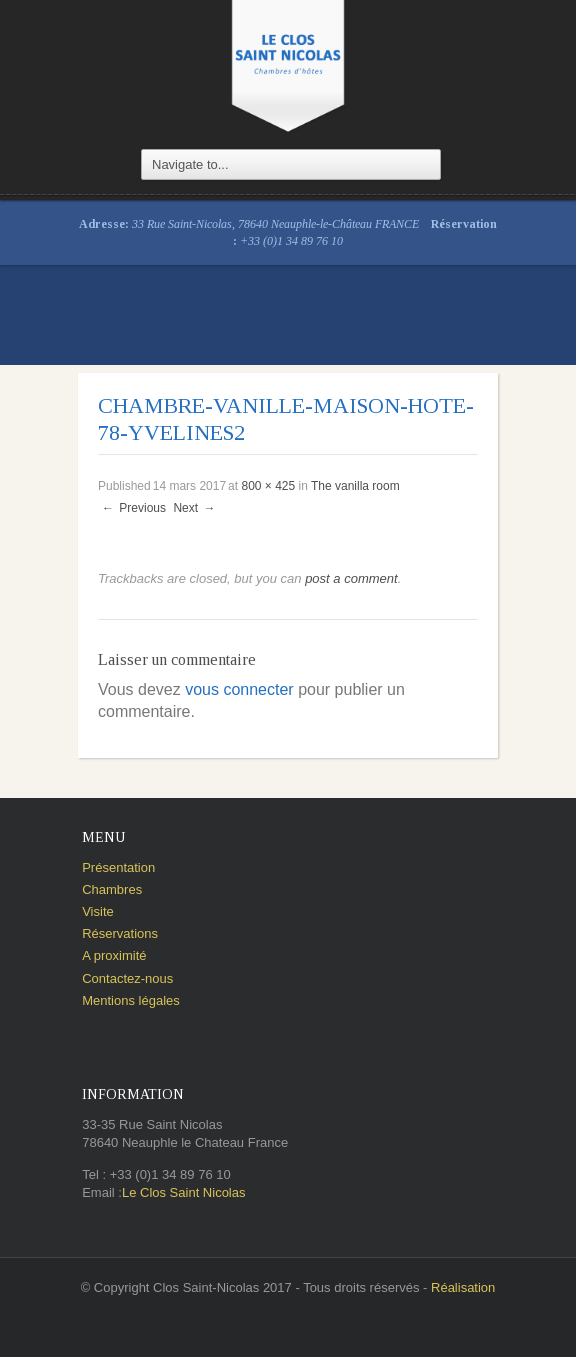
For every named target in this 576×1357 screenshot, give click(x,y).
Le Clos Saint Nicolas (184, 1192)
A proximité (114, 955)
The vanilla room (355, 486)
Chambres (112, 889)
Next (195, 508)
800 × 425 (268, 486)
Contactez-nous (127, 978)
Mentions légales (131, 1000)
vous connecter (239, 689)
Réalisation (463, 1287)
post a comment (351, 578)
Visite (98, 911)
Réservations (120, 933)
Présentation (118, 867)
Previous (133, 508)
